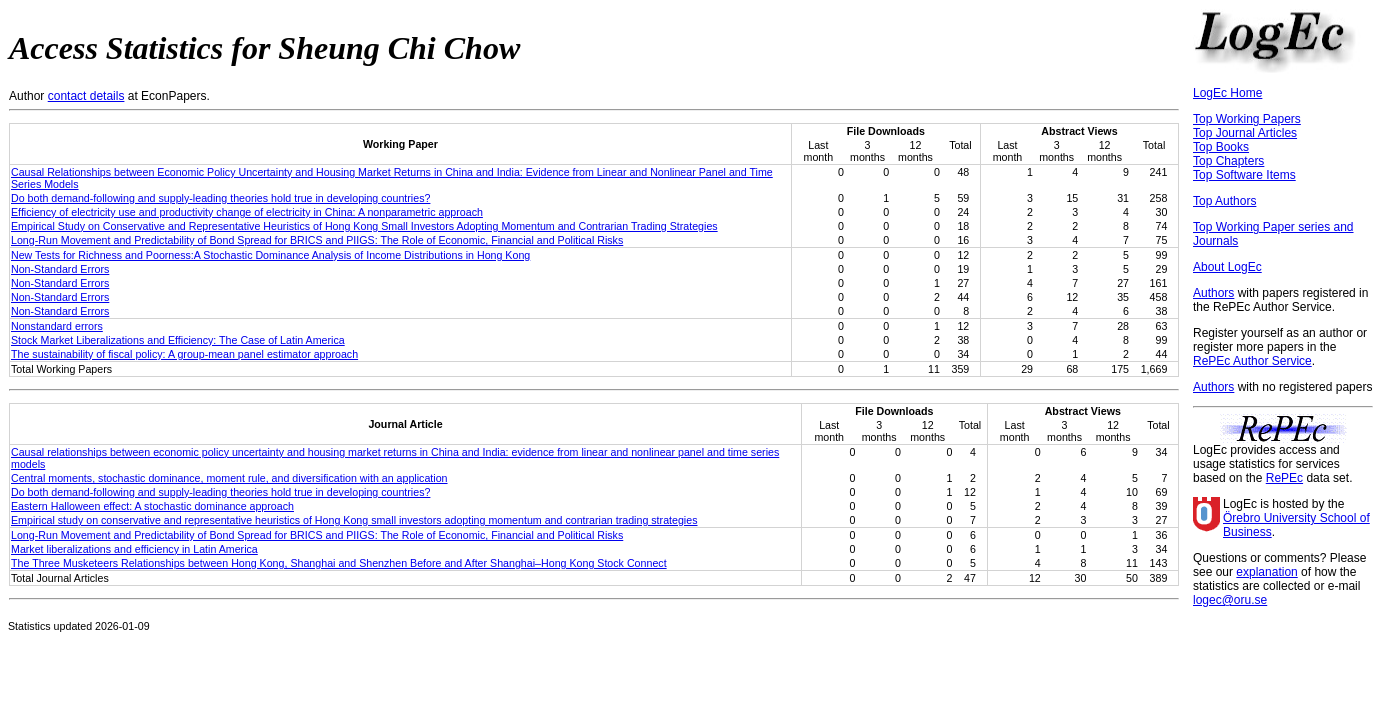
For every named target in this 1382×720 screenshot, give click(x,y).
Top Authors (1224, 201)
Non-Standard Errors (60, 269)
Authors (1213, 293)
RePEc (1284, 478)
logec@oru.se (1230, 600)
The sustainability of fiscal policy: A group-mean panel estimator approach (184, 354)
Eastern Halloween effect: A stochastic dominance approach (152, 506)
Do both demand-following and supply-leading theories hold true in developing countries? (220, 198)
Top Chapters (1228, 161)
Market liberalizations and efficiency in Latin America (134, 549)
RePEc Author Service (1252, 361)
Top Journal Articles (1245, 133)
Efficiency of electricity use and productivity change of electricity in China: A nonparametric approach (247, 212)
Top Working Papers (1247, 119)
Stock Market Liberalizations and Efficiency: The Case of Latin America (178, 340)
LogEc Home (1227, 93)
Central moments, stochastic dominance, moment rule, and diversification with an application (229, 478)
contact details (86, 96)
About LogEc (1227, 267)
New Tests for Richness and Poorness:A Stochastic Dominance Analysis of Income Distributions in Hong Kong (270, 255)
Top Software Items (1244, 175)
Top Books (1221, 147)
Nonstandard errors (57, 326)
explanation (1266, 572)
